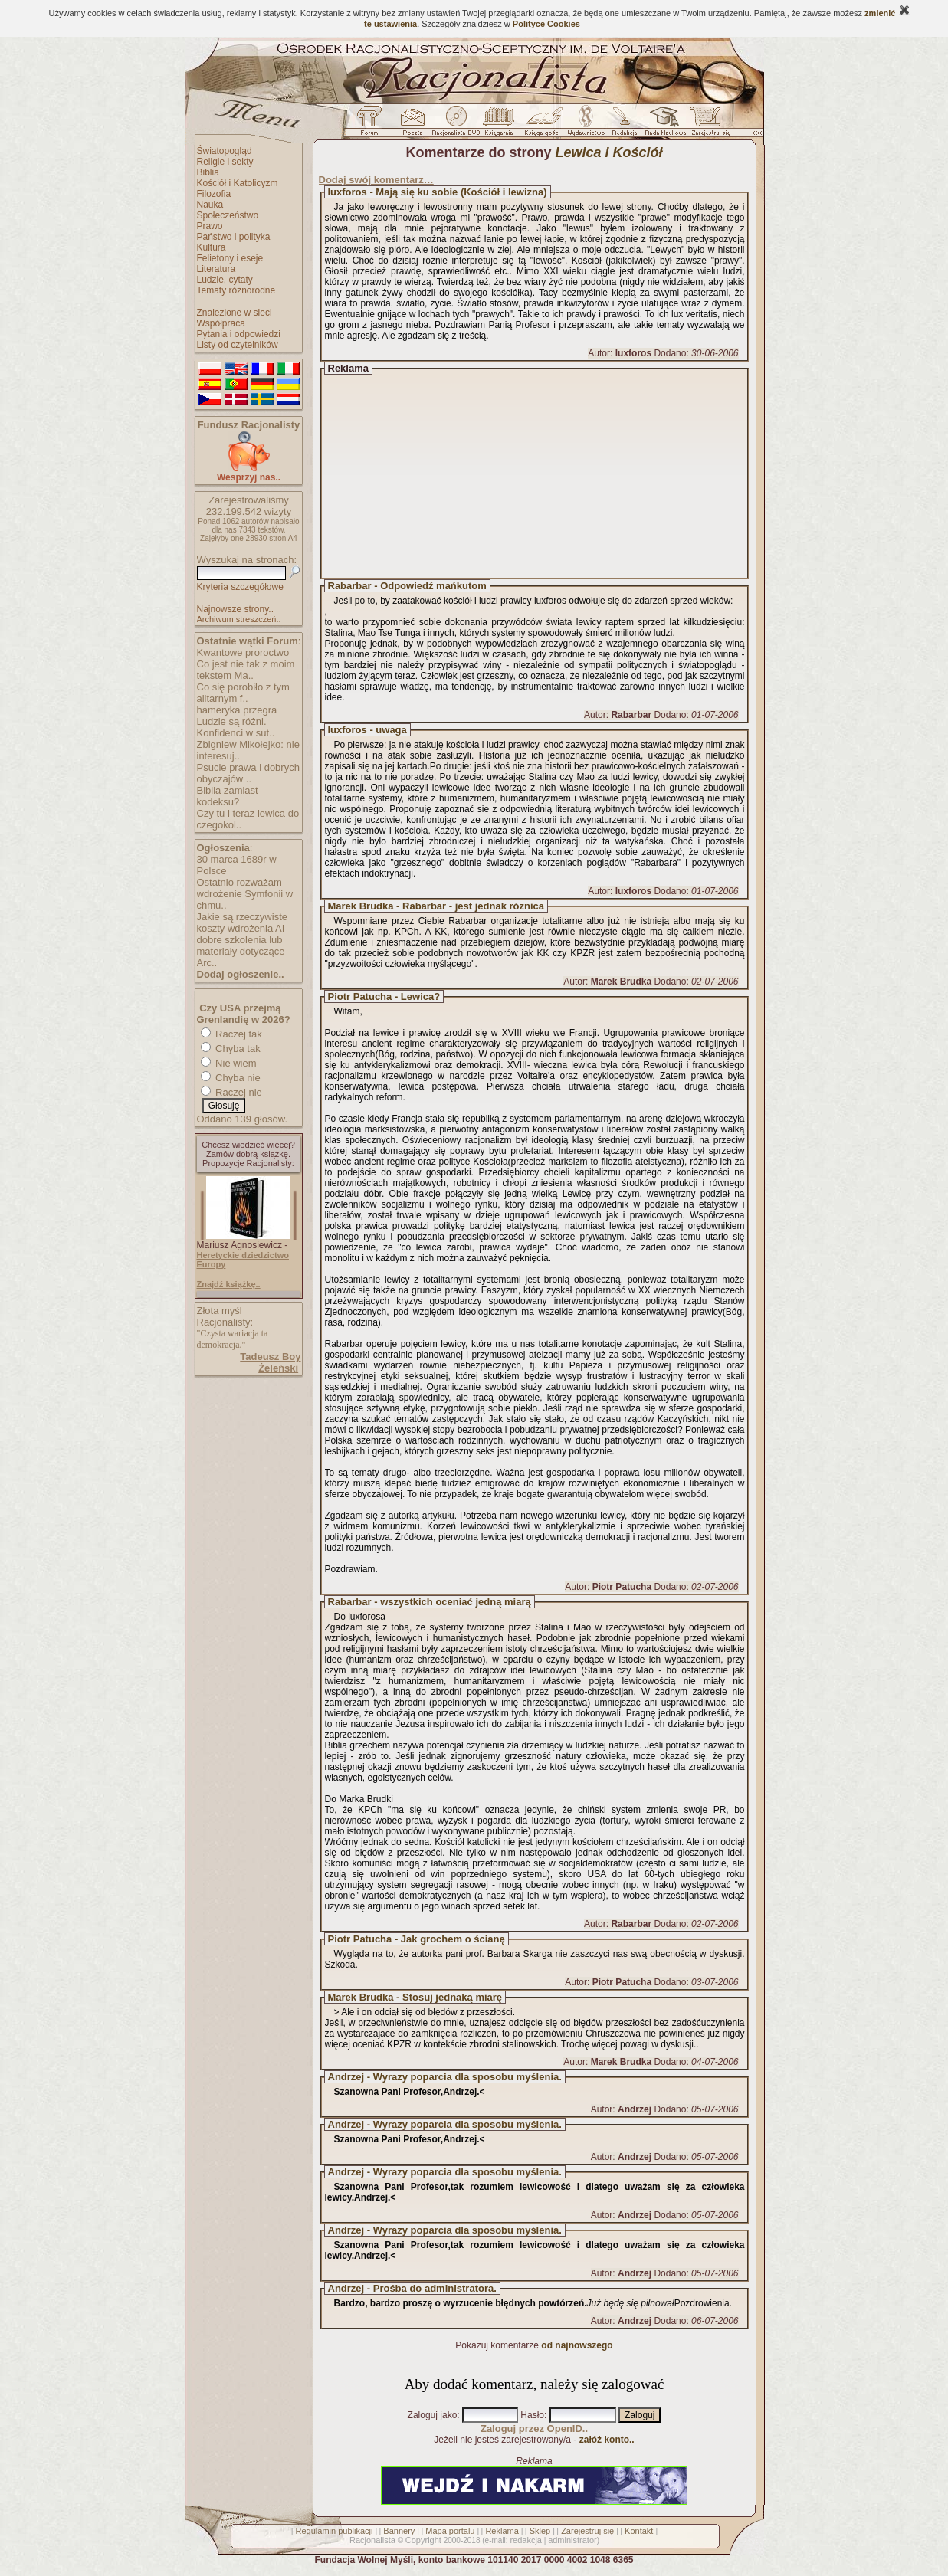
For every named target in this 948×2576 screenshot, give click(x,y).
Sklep (540, 2530)
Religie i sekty (225, 161)
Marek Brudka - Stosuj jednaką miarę (415, 1997)
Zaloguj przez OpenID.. (534, 2428)
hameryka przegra (237, 710)
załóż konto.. (607, 2439)
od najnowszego (576, 2345)
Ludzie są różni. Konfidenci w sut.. (236, 727)
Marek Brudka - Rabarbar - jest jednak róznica (436, 906)
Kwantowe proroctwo (243, 652)
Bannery (399, 2530)
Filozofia (214, 193)
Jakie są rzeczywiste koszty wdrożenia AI (242, 922)
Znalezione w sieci (234, 312)
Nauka (210, 204)
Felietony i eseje (230, 258)
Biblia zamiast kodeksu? (227, 796)
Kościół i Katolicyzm (237, 183)
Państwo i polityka (234, 236)
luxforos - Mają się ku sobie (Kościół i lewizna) (437, 192)
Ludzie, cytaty (225, 279)
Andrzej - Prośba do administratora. (412, 2288)
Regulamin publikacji (334, 2530)
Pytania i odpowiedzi (238, 334)
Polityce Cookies (546, 23)
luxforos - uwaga (367, 730)
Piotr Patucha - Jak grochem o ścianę (416, 1939)
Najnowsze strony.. (235, 609)
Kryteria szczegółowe (240, 587)
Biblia (208, 172)
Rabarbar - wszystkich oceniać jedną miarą (429, 1602)
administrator (572, 2540)
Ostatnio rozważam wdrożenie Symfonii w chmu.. (245, 894)
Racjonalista (372, 2540)
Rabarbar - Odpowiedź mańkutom (407, 586)
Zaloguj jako (433, 2415)
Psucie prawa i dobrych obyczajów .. (248, 773)
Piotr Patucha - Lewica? (384, 996)
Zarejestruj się (587, 2530)
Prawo (210, 226)
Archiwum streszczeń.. (239, 619)
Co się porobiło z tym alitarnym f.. (243, 692)
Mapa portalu (449, 2530)
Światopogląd (224, 151)
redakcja (526, 2540)
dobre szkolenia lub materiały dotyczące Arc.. (241, 951)
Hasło (532, 2415)
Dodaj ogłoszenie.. (240, 974)
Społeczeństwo (228, 215)
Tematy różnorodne (236, 290)
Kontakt (639, 2530)
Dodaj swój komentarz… (376, 179)
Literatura (216, 269)
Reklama (501, 2530)
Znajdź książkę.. (229, 1284)
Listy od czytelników (237, 344)
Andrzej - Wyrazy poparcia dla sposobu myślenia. (445, 2077)
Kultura (211, 247)
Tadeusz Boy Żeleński (270, 1362)
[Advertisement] (549, 473)
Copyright (423, 2540)
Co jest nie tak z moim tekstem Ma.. (246, 669)
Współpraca (221, 323)
